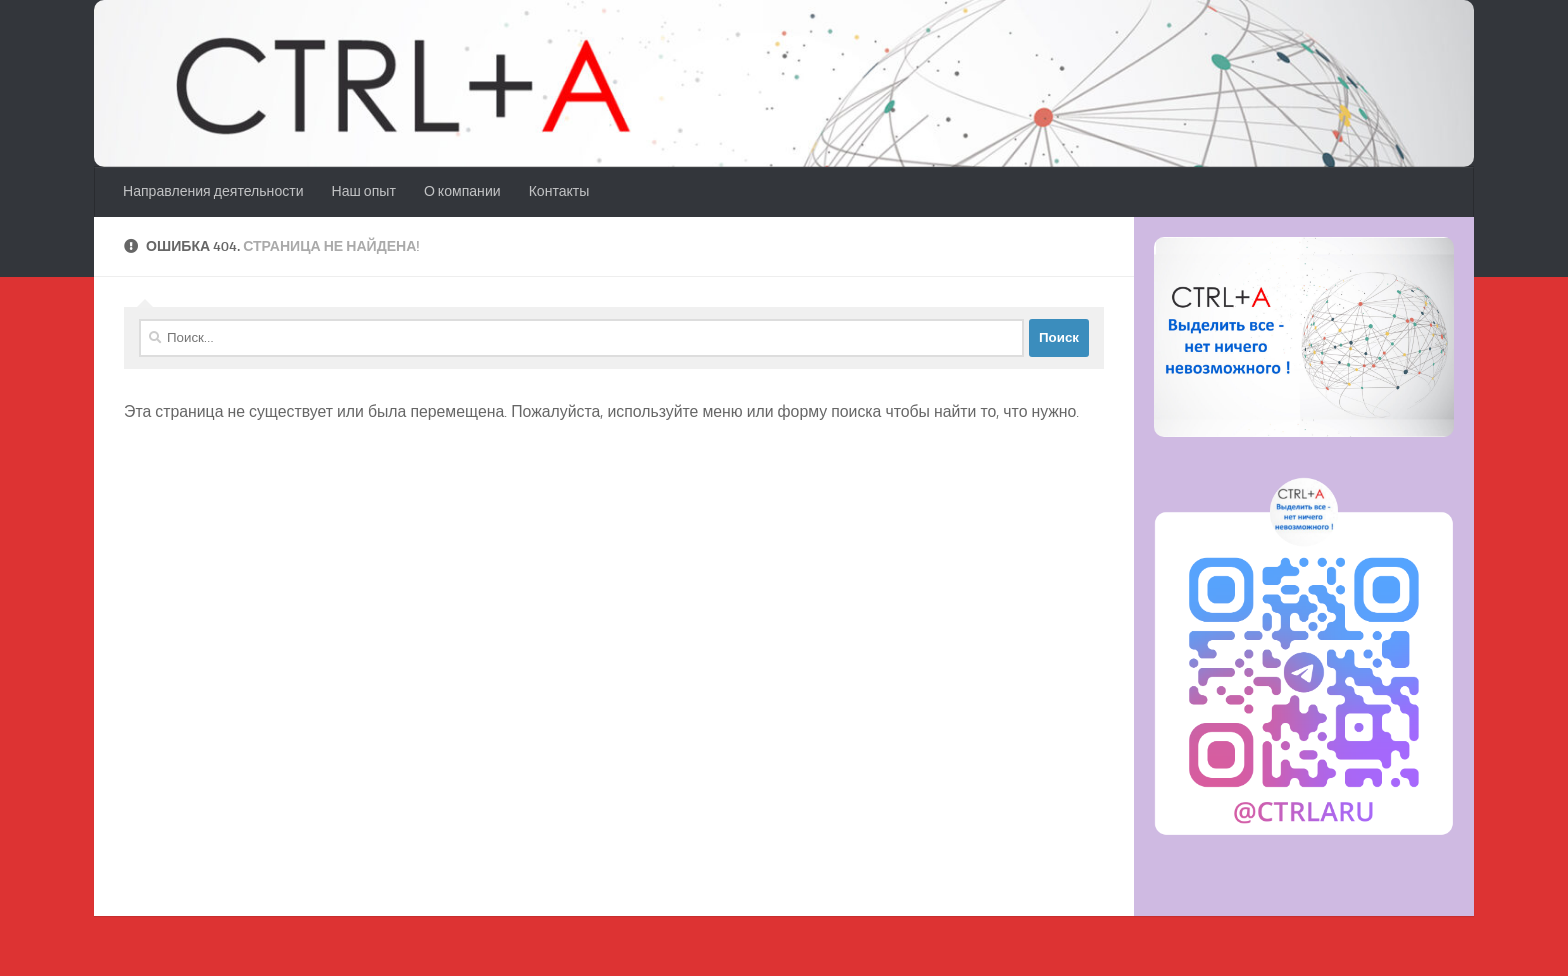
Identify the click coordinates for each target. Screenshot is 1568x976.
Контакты (559, 191)
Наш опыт (364, 191)
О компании (462, 191)
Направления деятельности (213, 191)
